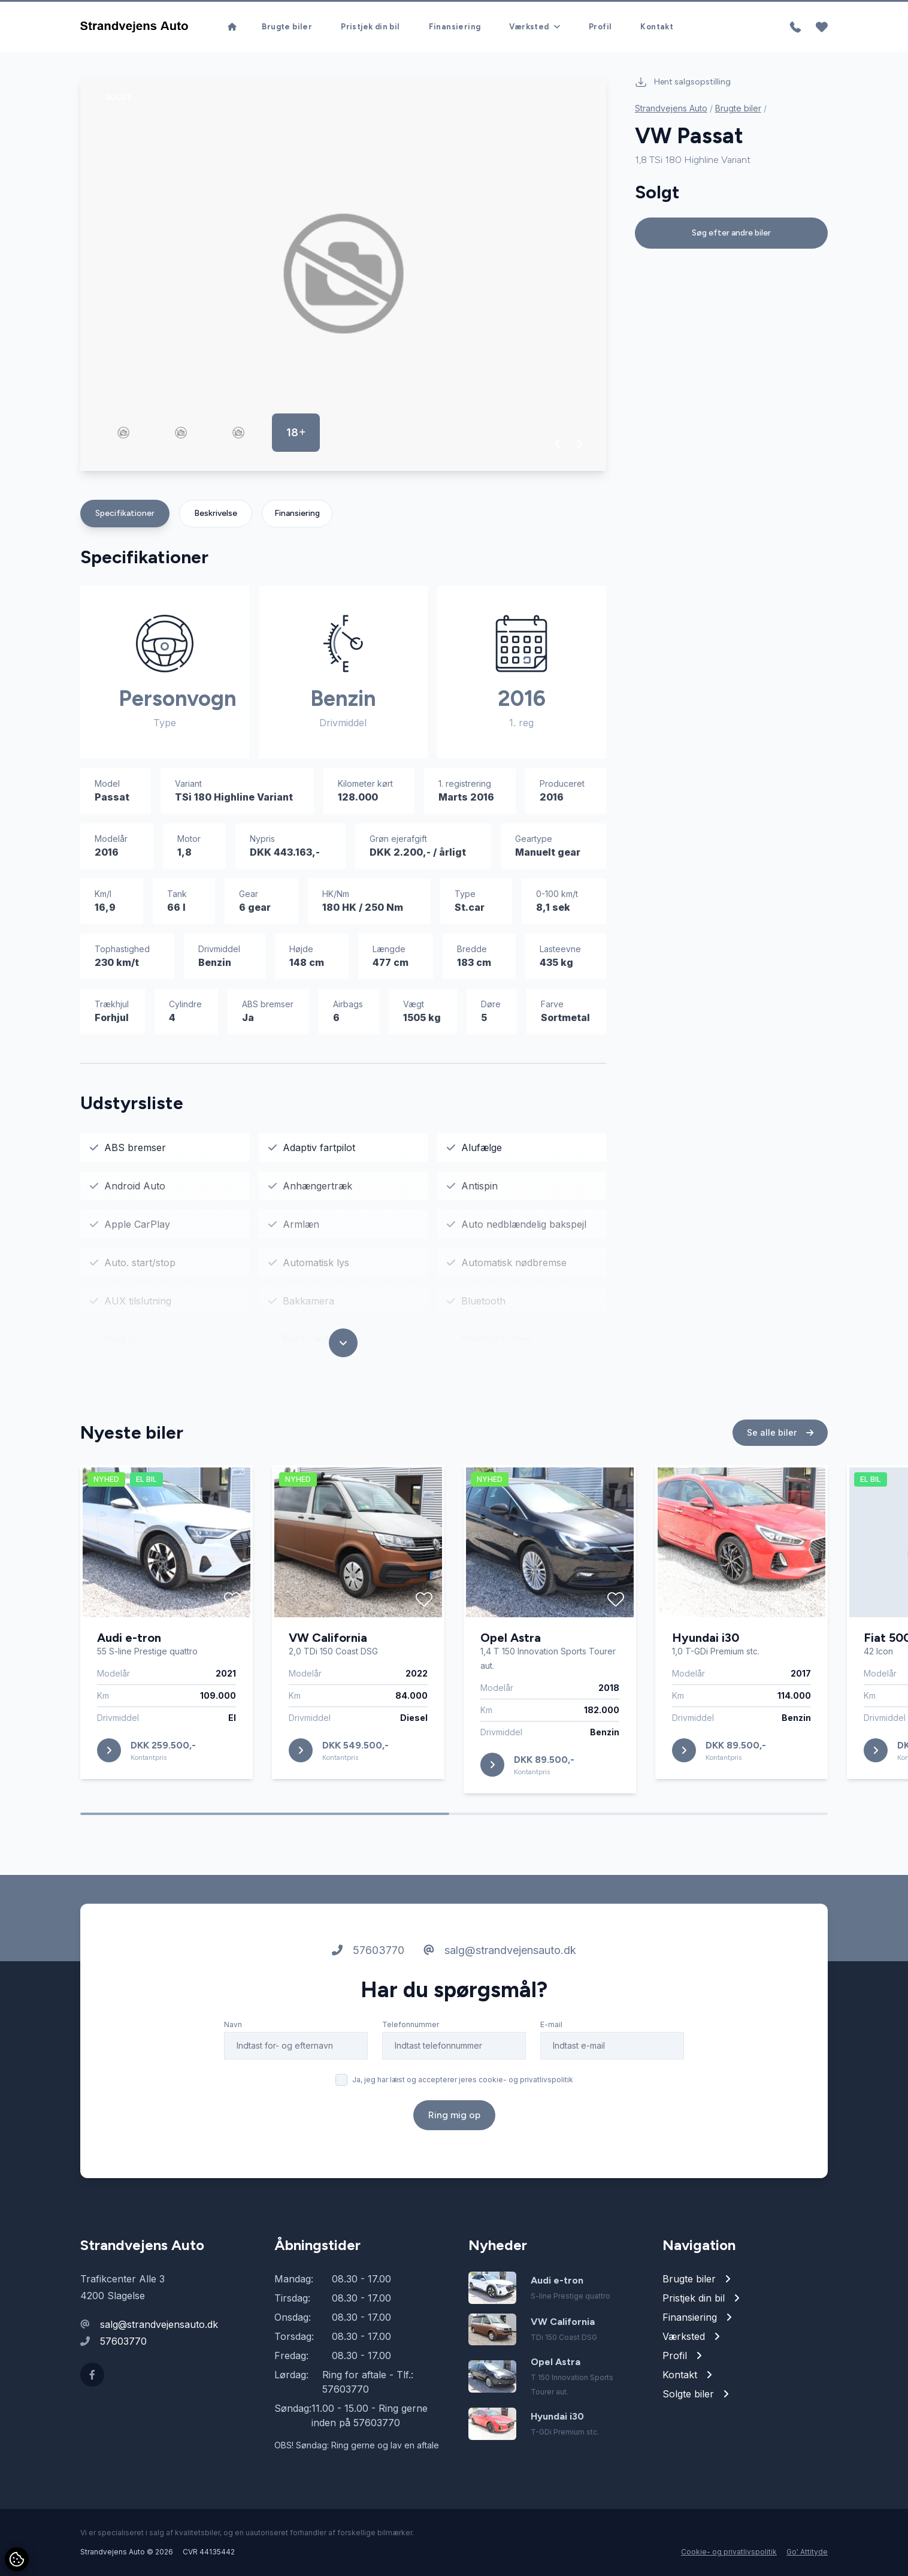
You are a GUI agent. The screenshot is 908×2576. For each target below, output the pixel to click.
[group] (343, 273)
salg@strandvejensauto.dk (499, 1975)
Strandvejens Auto (671, 108)
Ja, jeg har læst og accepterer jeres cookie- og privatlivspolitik (462, 2104)
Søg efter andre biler (731, 233)
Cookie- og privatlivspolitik (729, 2551)
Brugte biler (287, 26)
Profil (600, 26)
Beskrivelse (215, 513)
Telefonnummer (410, 2049)
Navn (233, 2049)
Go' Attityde (807, 2551)
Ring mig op (454, 2140)
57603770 (368, 1975)
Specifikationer (125, 513)
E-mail (551, 2049)
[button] (558, 443)
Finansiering (455, 26)
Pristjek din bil (370, 26)
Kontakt (656, 26)
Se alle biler (780, 1457)
